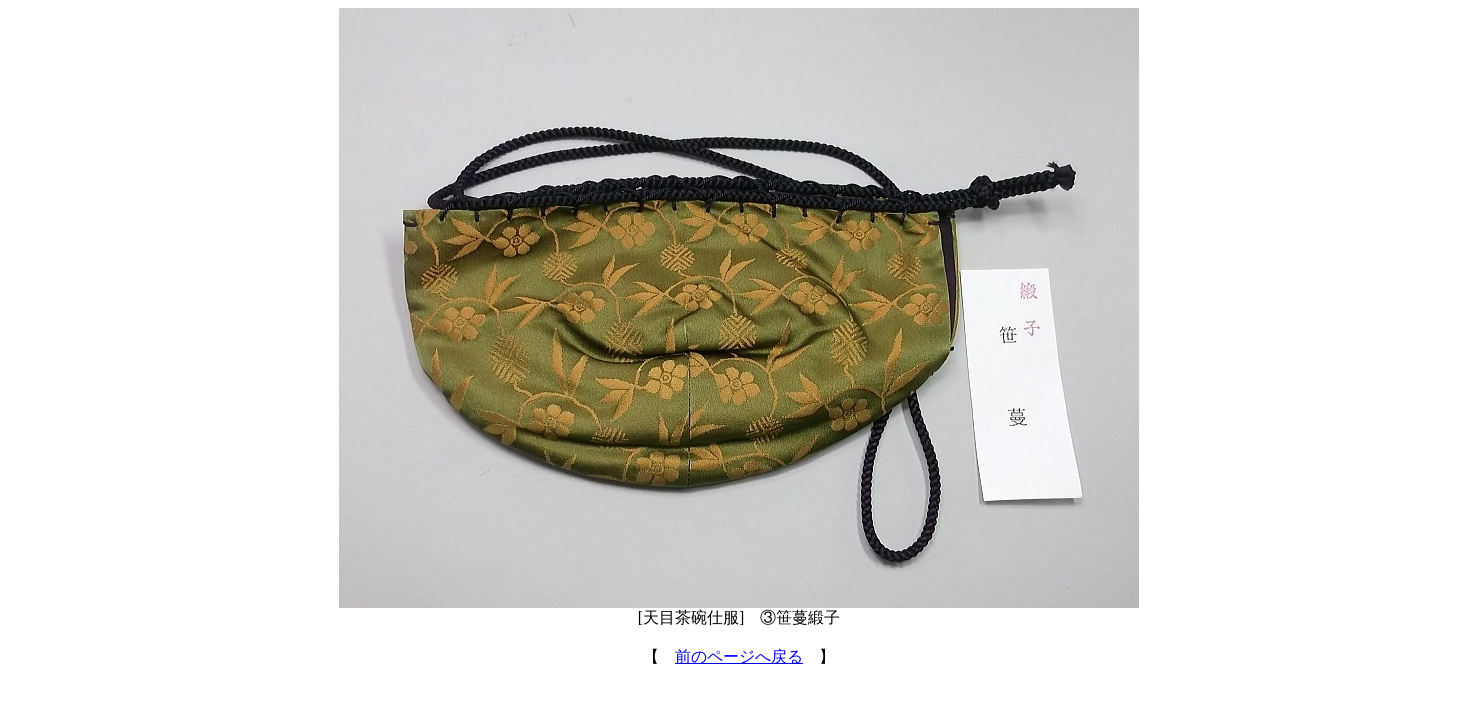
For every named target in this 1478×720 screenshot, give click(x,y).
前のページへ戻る (739, 656)
